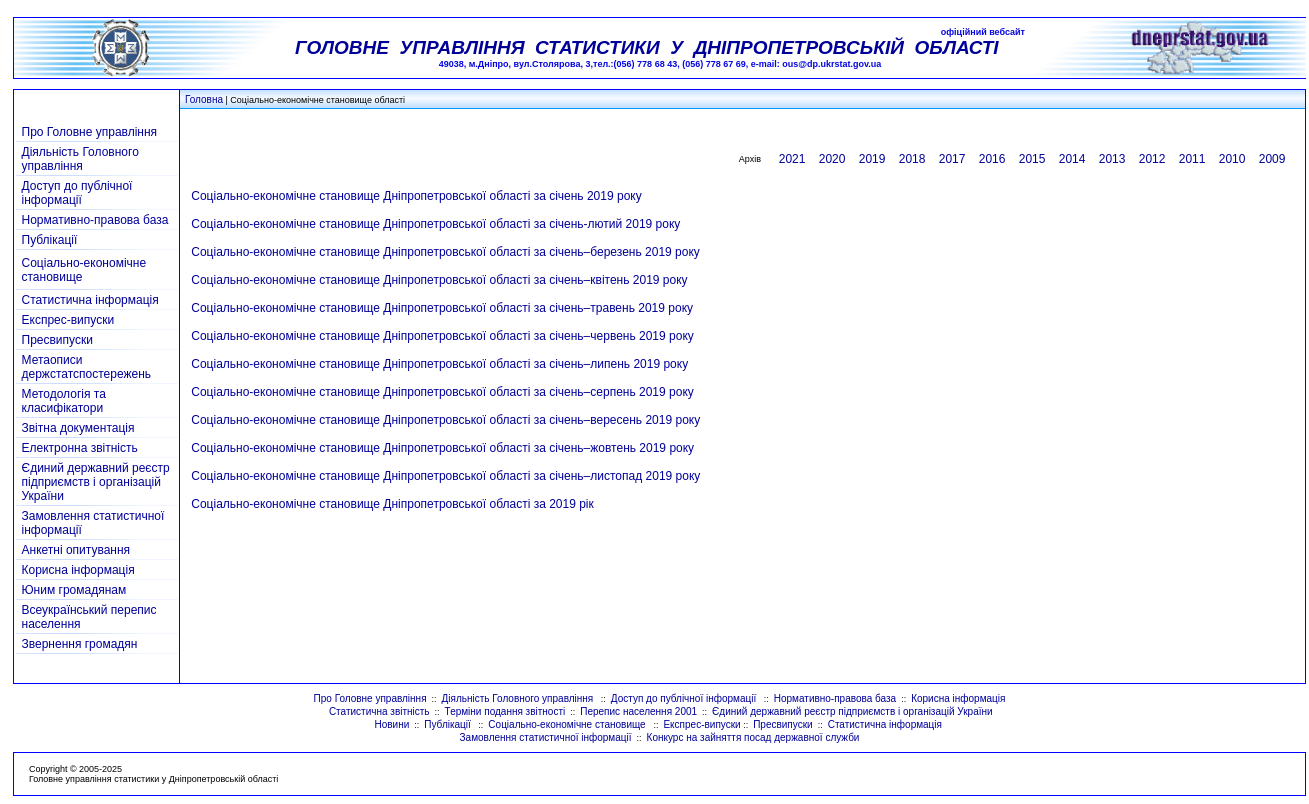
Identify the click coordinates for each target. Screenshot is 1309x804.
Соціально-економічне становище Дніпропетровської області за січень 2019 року (416, 196)
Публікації (50, 240)
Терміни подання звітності (505, 711)
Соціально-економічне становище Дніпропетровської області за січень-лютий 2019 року (435, 224)
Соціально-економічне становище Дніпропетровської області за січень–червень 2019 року (442, 336)
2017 (952, 159)
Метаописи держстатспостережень (87, 367)
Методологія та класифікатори (64, 401)
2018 (912, 159)
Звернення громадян (80, 644)
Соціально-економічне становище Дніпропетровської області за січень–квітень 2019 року (439, 280)
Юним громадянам (74, 590)
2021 (792, 159)
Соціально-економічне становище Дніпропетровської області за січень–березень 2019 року (445, 252)
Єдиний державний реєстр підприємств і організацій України (96, 482)
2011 (1192, 159)
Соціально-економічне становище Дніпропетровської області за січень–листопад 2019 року (445, 476)
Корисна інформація (78, 570)
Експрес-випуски (68, 320)
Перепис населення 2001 (638, 711)
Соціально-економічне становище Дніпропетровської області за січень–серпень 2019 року (442, 392)
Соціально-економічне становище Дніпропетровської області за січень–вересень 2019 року (445, 420)
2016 (992, 159)
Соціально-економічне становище (568, 724)
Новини (391, 724)
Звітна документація (78, 428)
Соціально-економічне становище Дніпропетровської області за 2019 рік (392, 504)
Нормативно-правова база (95, 220)
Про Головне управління (90, 132)
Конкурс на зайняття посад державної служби (753, 737)
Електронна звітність (80, 448)
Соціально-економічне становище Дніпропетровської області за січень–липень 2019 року (439, 364)
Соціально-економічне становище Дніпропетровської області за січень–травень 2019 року (442, 308)
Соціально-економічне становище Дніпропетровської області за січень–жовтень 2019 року (442, 448)
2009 (1272, 159)
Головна (204, 99)
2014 (1072, 159)
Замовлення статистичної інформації (546, 737)
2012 (1152, 159)
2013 (1112, 159)
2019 (872, 159)
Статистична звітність (379, 711)
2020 (832, 159)
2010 (1232, 159)
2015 (1032, 159)
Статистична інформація (90, 300)
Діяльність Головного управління (80, 159)
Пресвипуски (57, 340)
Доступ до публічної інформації (77, 193)
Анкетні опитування (76, 550)
